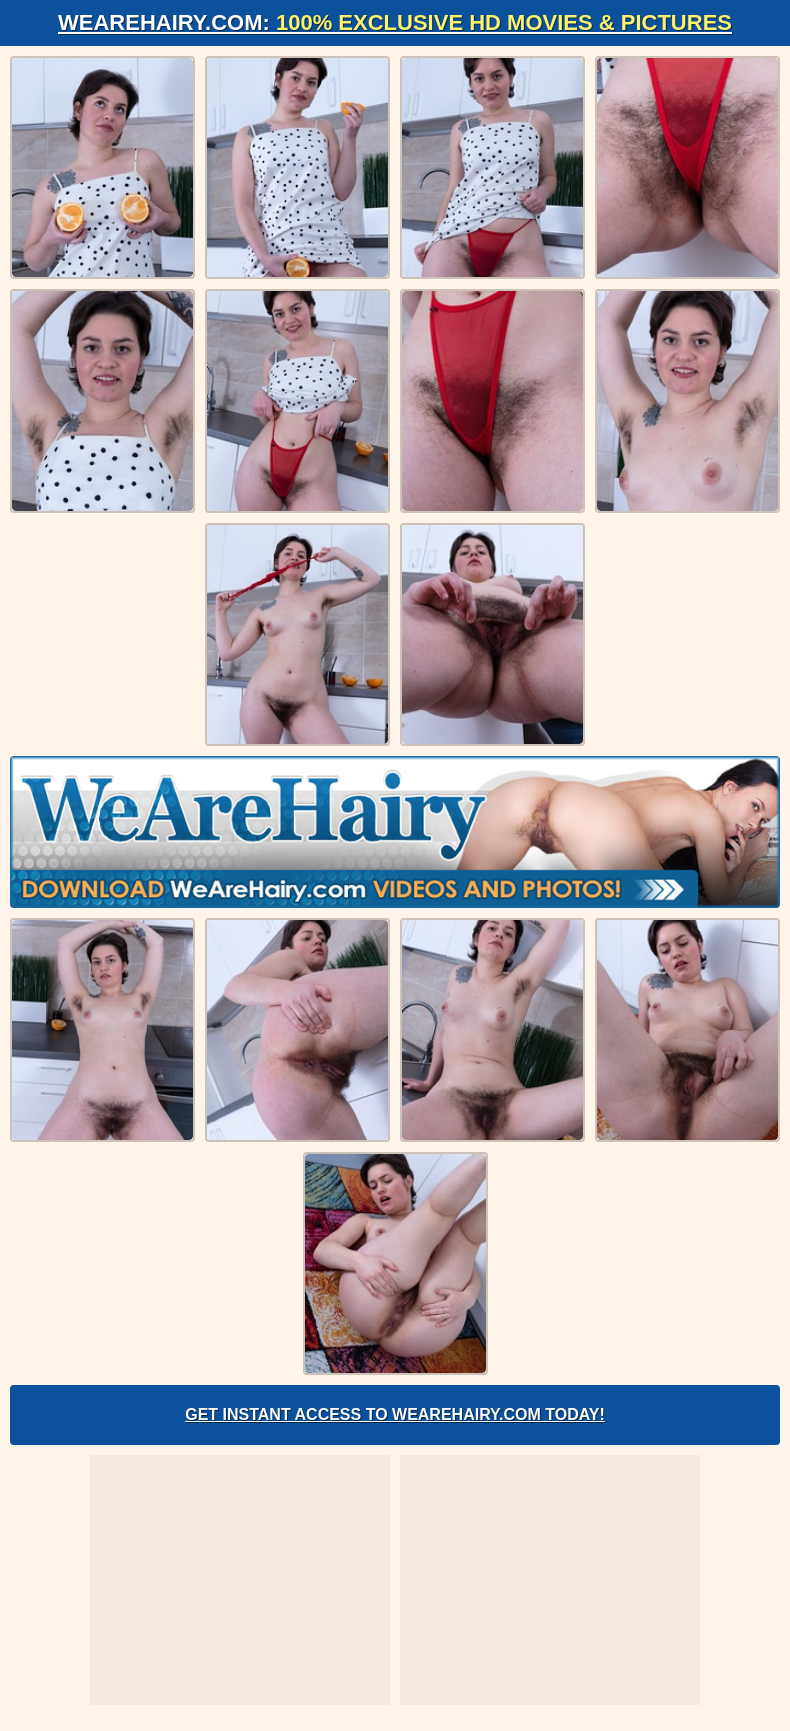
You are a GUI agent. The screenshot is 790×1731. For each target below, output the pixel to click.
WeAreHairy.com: (395, 22)
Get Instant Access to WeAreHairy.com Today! (395, 1414)
